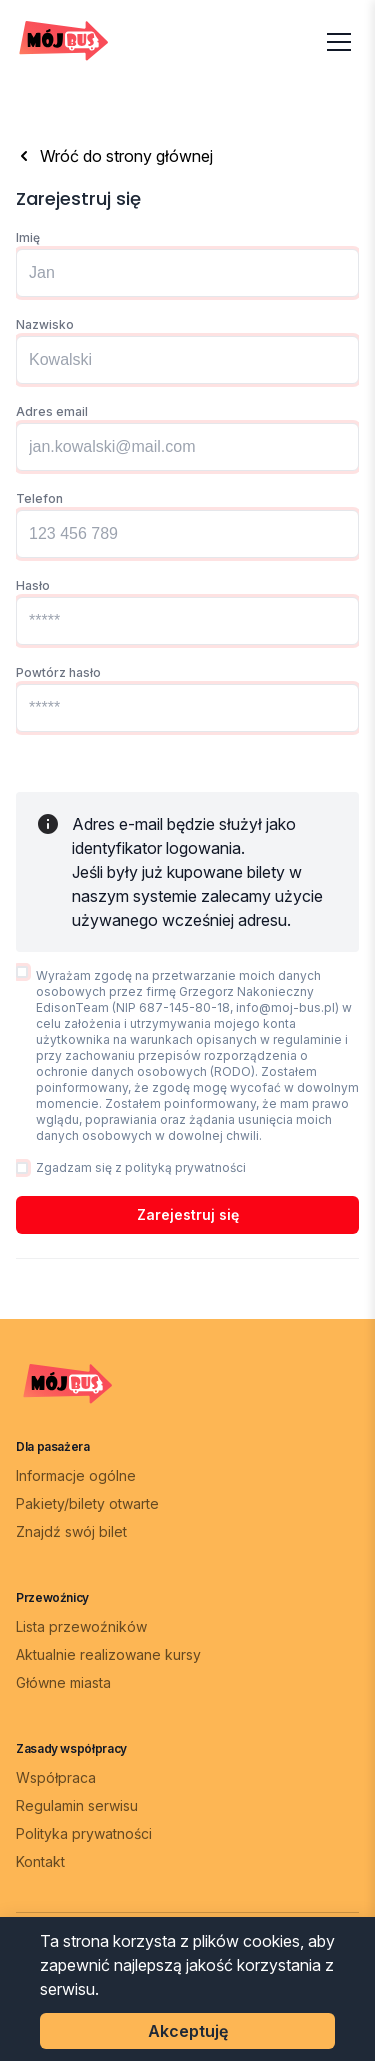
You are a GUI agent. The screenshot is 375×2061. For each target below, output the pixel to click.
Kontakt (40, 1861)
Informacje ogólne (76, 1475)
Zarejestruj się (188, 1214)
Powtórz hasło (58, 672)
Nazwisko (45, 324)
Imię (28, 237)
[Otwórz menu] (339, 42)
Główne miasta (63, 1682)
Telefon (39, 498)
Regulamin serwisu (77, 1805)
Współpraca (56, 1777)
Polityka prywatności (84, 1833)
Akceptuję (188, 2031)
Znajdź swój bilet (71, 1531)
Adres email (52, 411)
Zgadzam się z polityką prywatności (141, 1167)
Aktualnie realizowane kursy (108, 1654)
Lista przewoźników (81, 1626)
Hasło (33, 585)
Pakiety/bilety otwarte (87, 1503)
